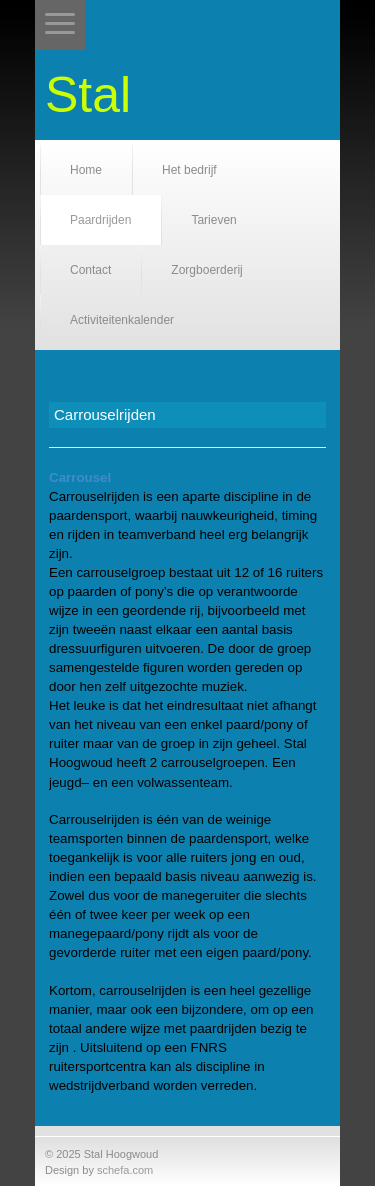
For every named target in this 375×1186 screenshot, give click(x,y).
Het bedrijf (189, 170)
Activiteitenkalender (122, 320)
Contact (90, 270)
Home (86, 170)
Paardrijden (100, 220)
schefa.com (125, 1170)
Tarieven (213, 220)
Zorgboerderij (206, 270)
